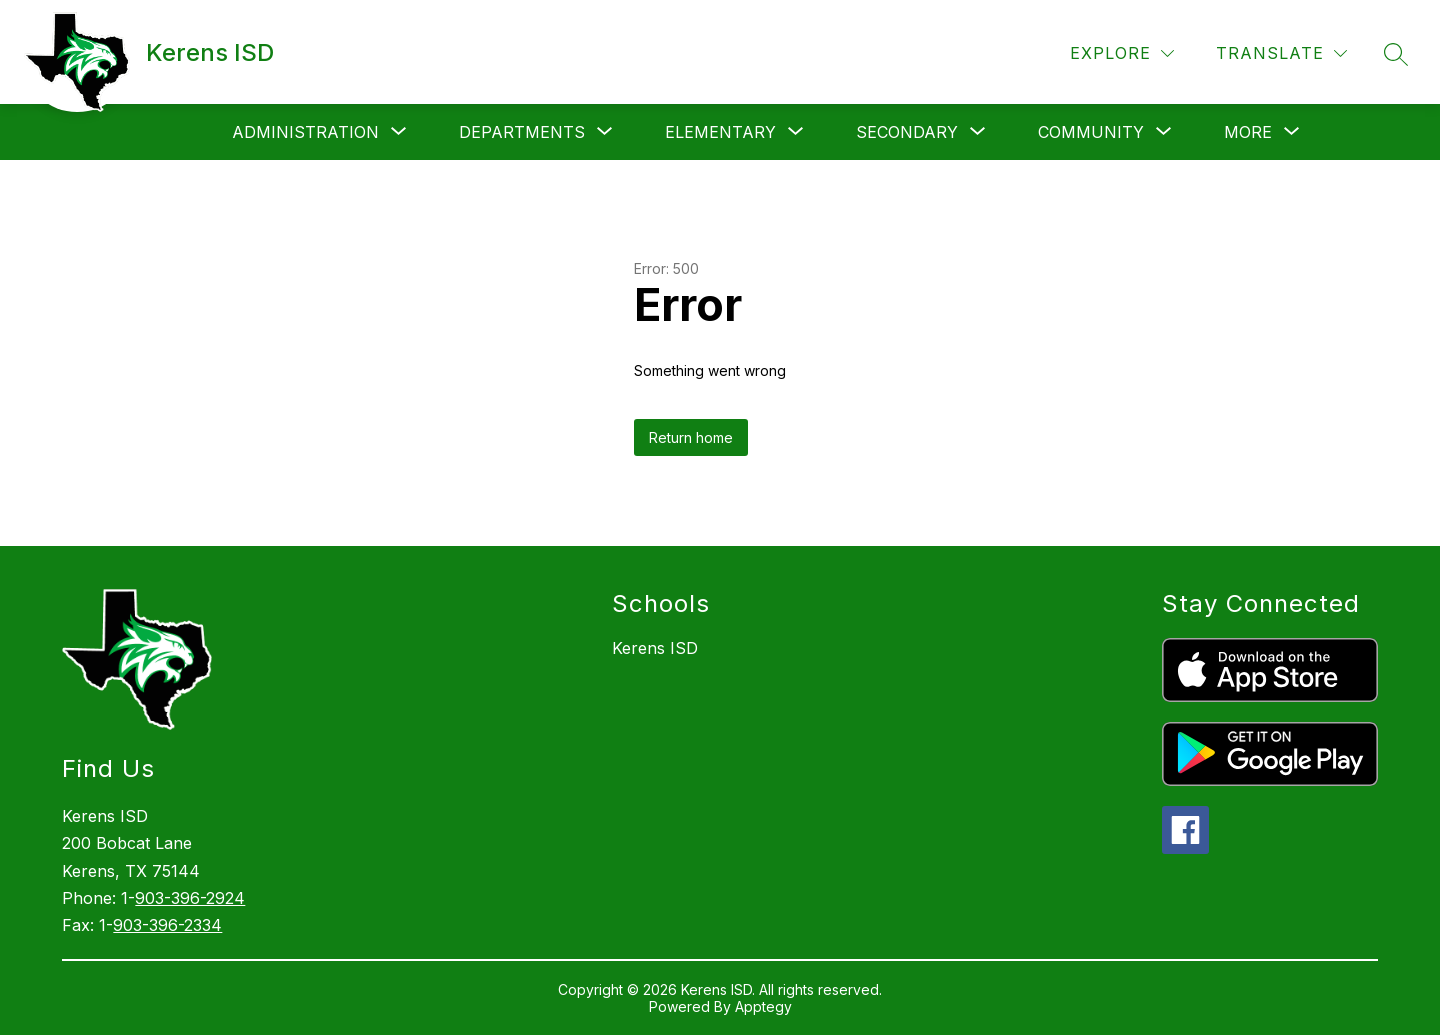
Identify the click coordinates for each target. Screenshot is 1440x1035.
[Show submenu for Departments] (522, 132)
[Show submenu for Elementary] (720, 132)
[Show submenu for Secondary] (907, 132)
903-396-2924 (190, 898)
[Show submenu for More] (1248, 132)
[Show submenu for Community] (1091, 132)
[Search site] (1396, 54)
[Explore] (1122, 53)
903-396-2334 (167, 925)
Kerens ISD (655, 648)
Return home (691, 437)
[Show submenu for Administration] (305, 132)
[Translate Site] (1281, 53)
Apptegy (763, 1006)
